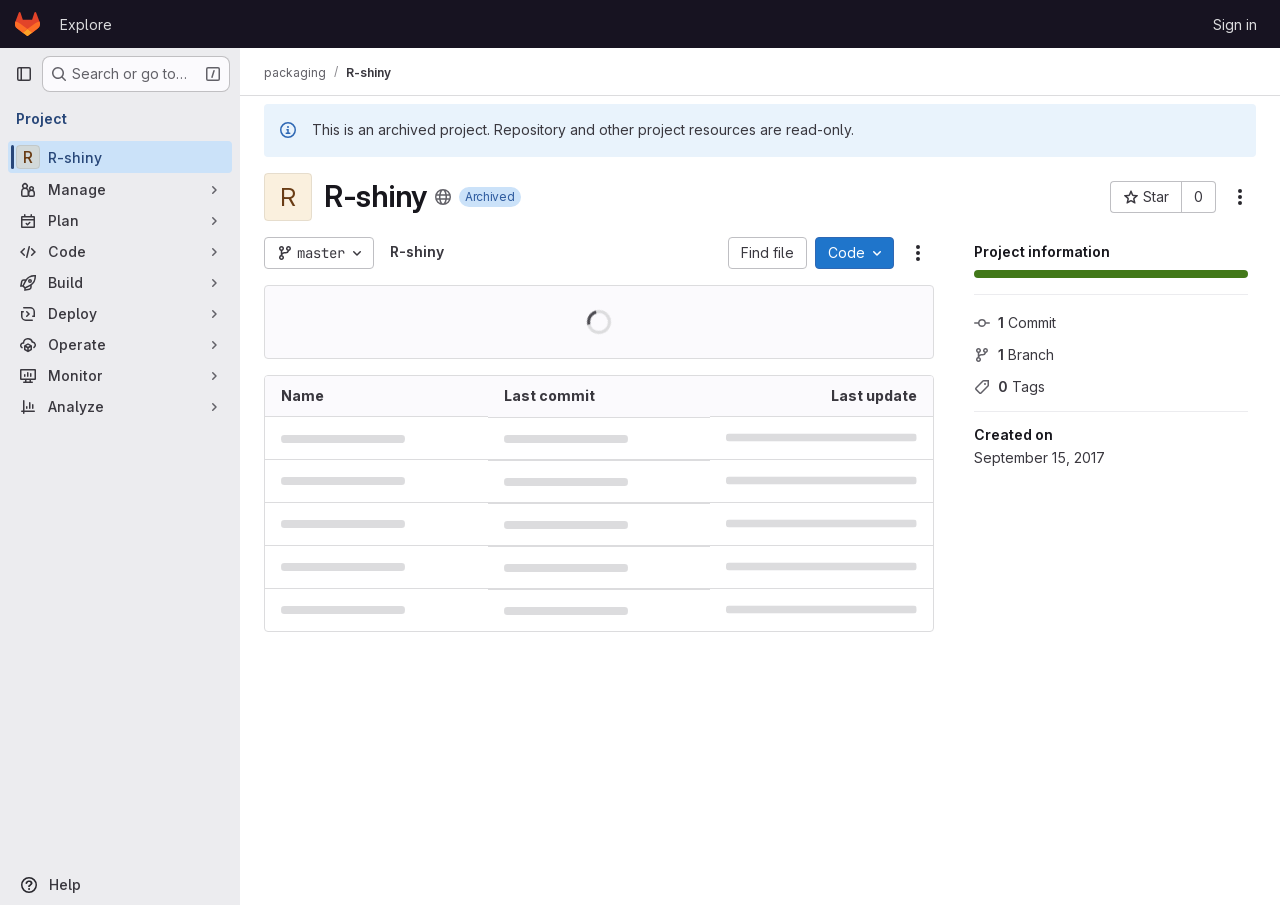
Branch (1014, 354)
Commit (1015, 322)
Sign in (1235, 24)
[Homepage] (27, 24)
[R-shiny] (120, 157)
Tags (1009, 386)
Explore (86, 24)
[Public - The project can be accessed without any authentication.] (443, 197)
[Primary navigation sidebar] (24, 74)
